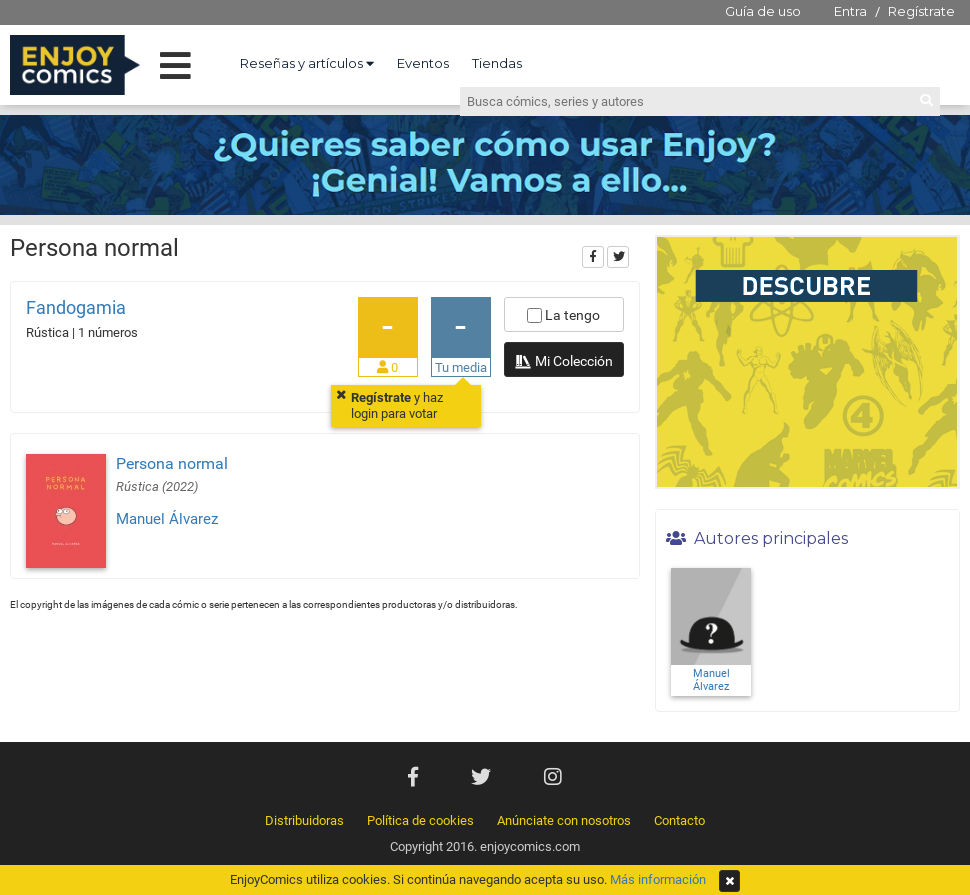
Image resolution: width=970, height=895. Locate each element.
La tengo (563, 315)
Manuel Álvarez (167, 519)
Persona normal (172, 463)
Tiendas (497, 63)
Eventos (423, 63)
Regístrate (921, 11)
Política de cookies (420, 820)
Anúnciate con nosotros (564, 820)
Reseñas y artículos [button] (307, 63)
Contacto (679, 820)
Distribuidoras (304, 820)
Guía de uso (763, 11)
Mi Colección (563, 363)
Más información (658, 879)
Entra (850, 11)
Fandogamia (76, 307)
